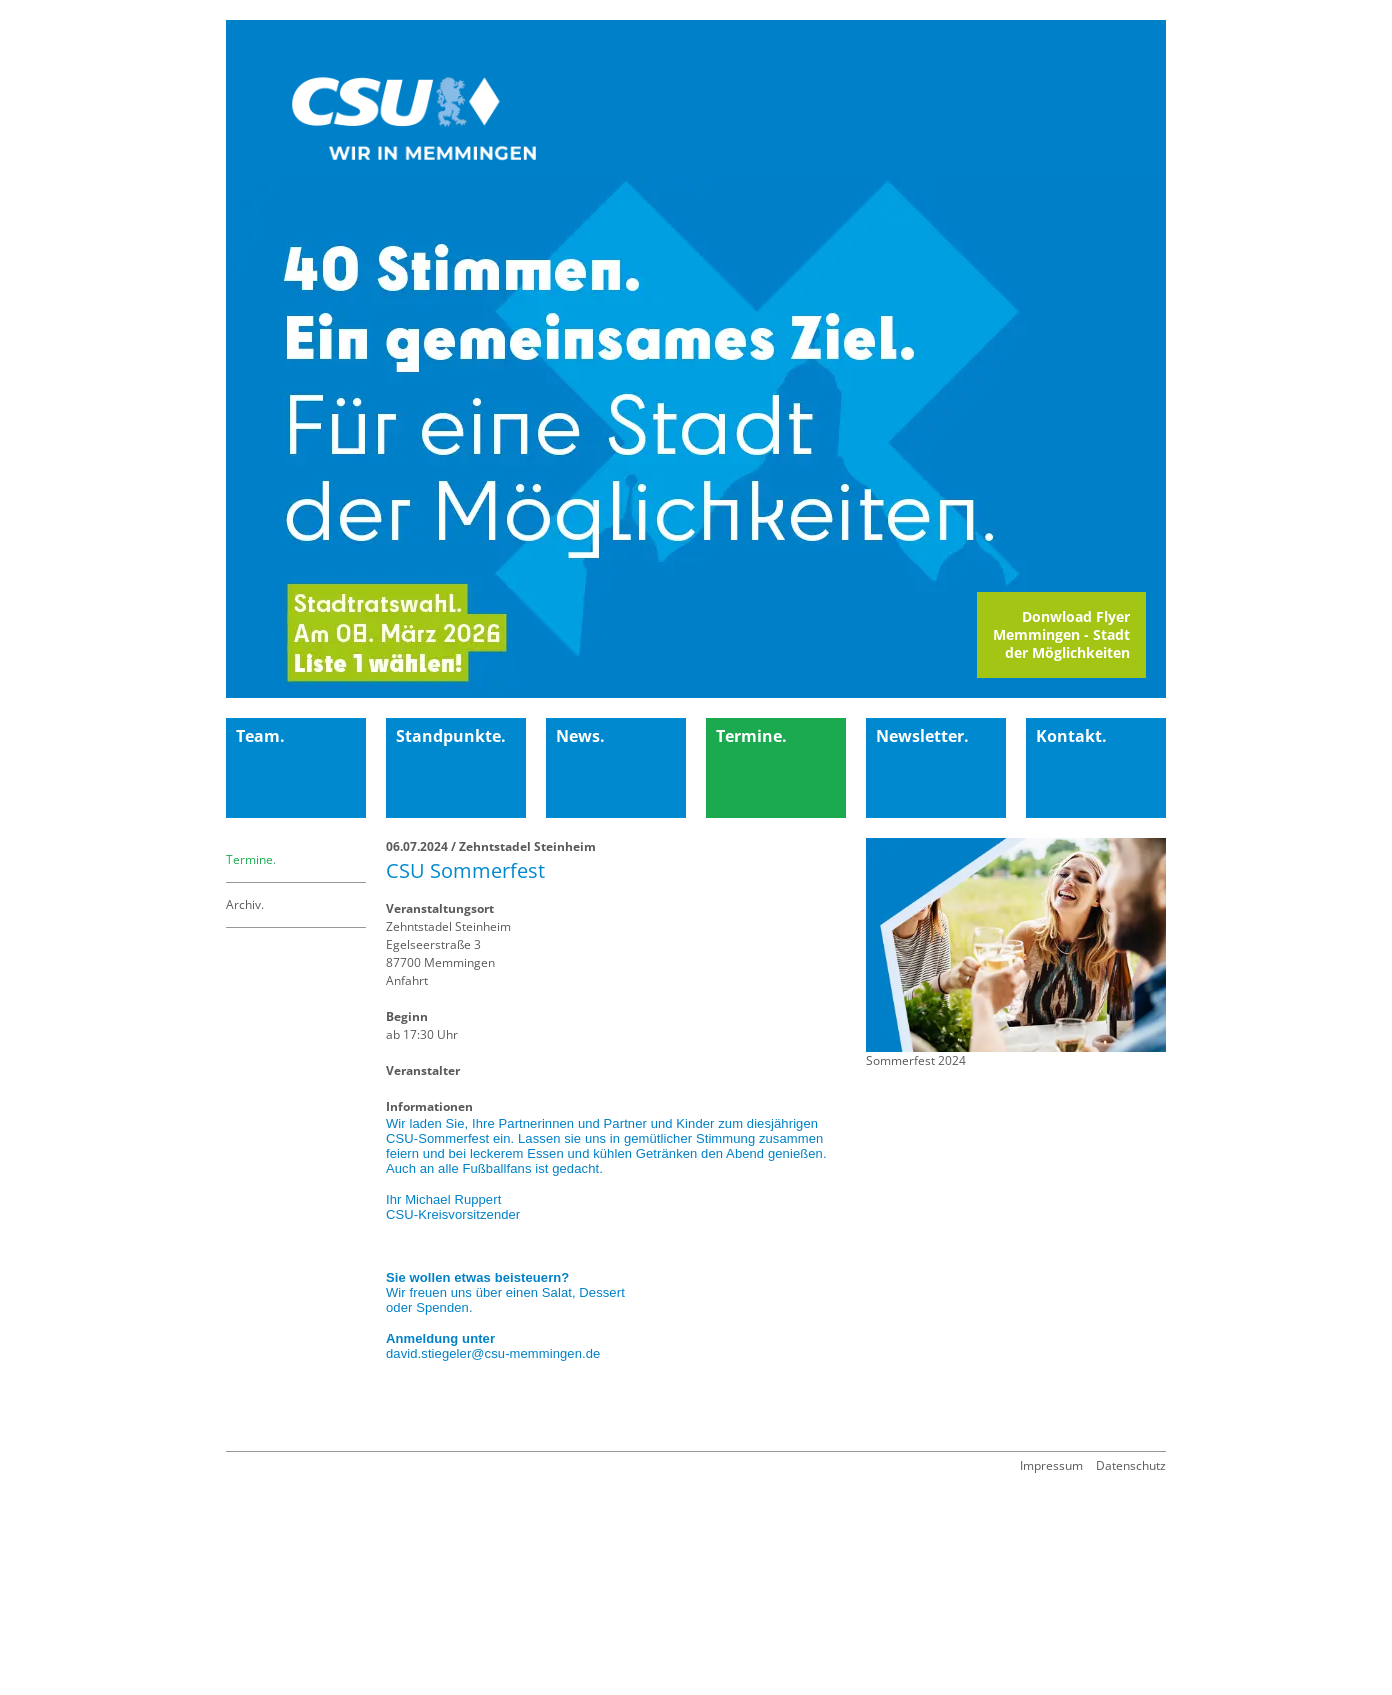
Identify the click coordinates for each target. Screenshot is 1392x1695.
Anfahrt (407, 980)
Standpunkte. (451, 736)
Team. (260, 736)
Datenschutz (1131, 1465)
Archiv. (245, 904)
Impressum (1051, 1465)
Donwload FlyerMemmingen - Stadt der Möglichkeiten (1061, 634)
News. (580, 736)
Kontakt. (1071, 736)
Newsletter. (922, 736)
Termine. (751, 736)
